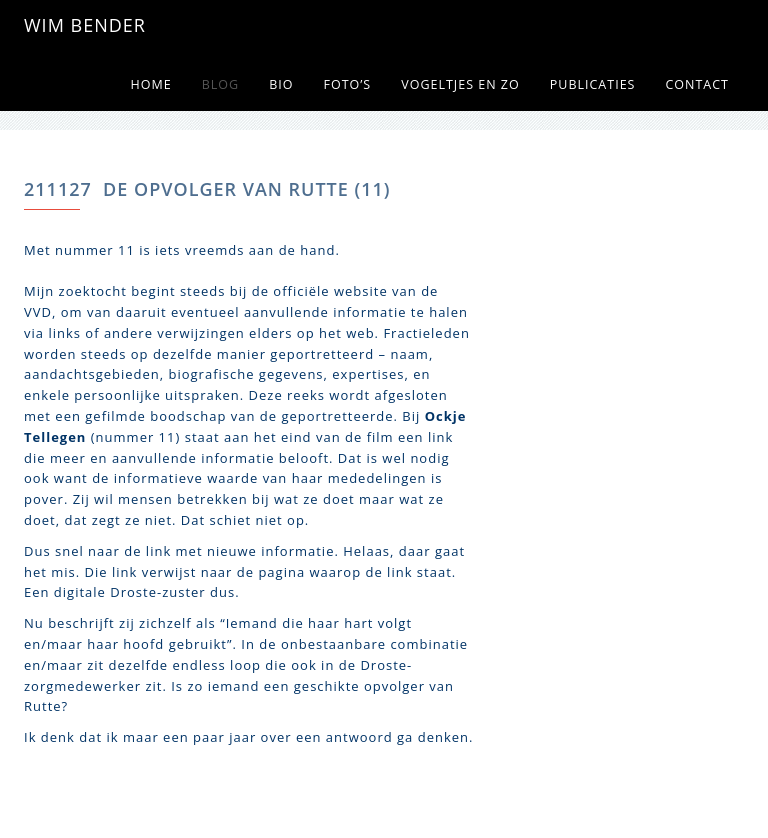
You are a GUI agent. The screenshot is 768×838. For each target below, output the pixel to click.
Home (151, 84)
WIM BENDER (85, 25)
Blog (220, 84)
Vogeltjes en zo (460, 84)
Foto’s (347, 84)
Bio (281, 84)
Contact (697, 84)
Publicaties (593, 84)
